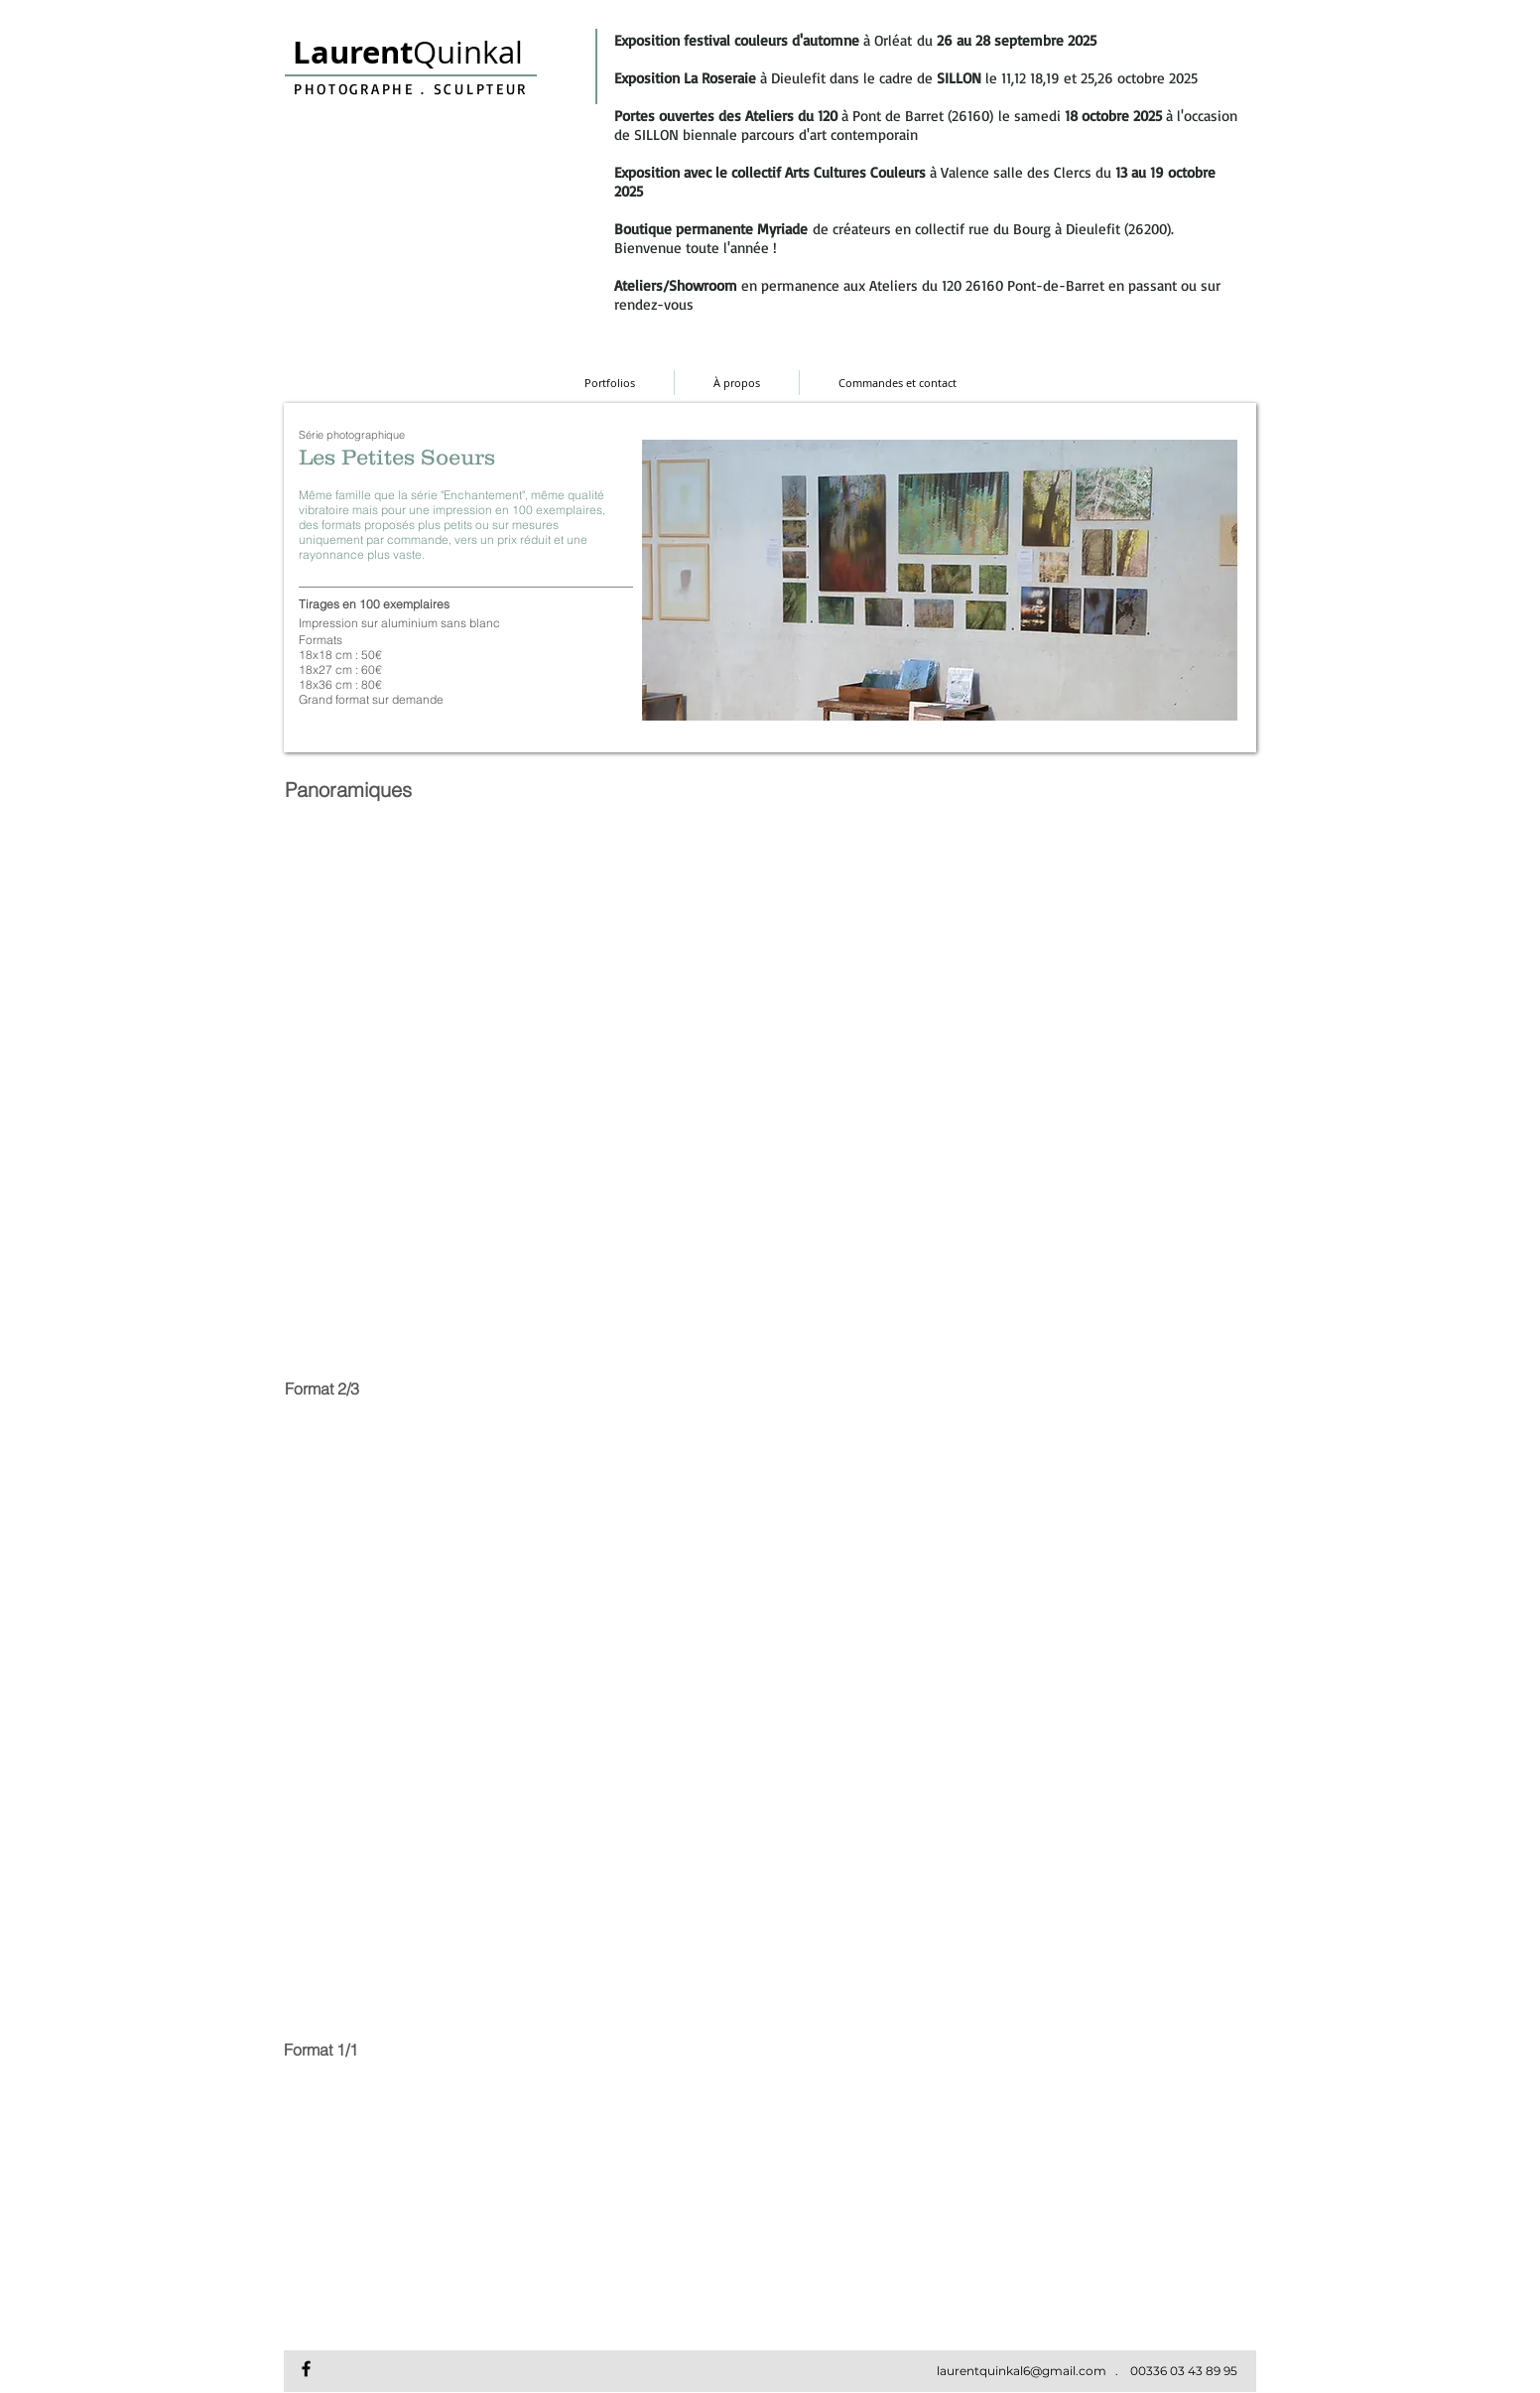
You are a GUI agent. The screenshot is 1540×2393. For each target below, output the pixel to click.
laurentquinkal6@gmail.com (1021, 2370)
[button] (400, 875)
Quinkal (408, 52)
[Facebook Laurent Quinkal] (306, 2368)
